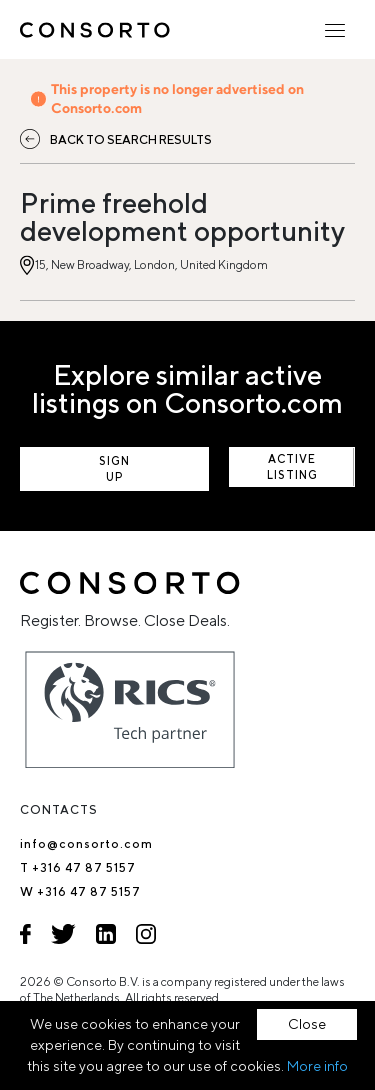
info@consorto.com (86, 843)
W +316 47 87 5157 (80, 891)
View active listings (292, 467)
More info (317, 1066)
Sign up (114, 469)
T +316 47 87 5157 (78, 867)
